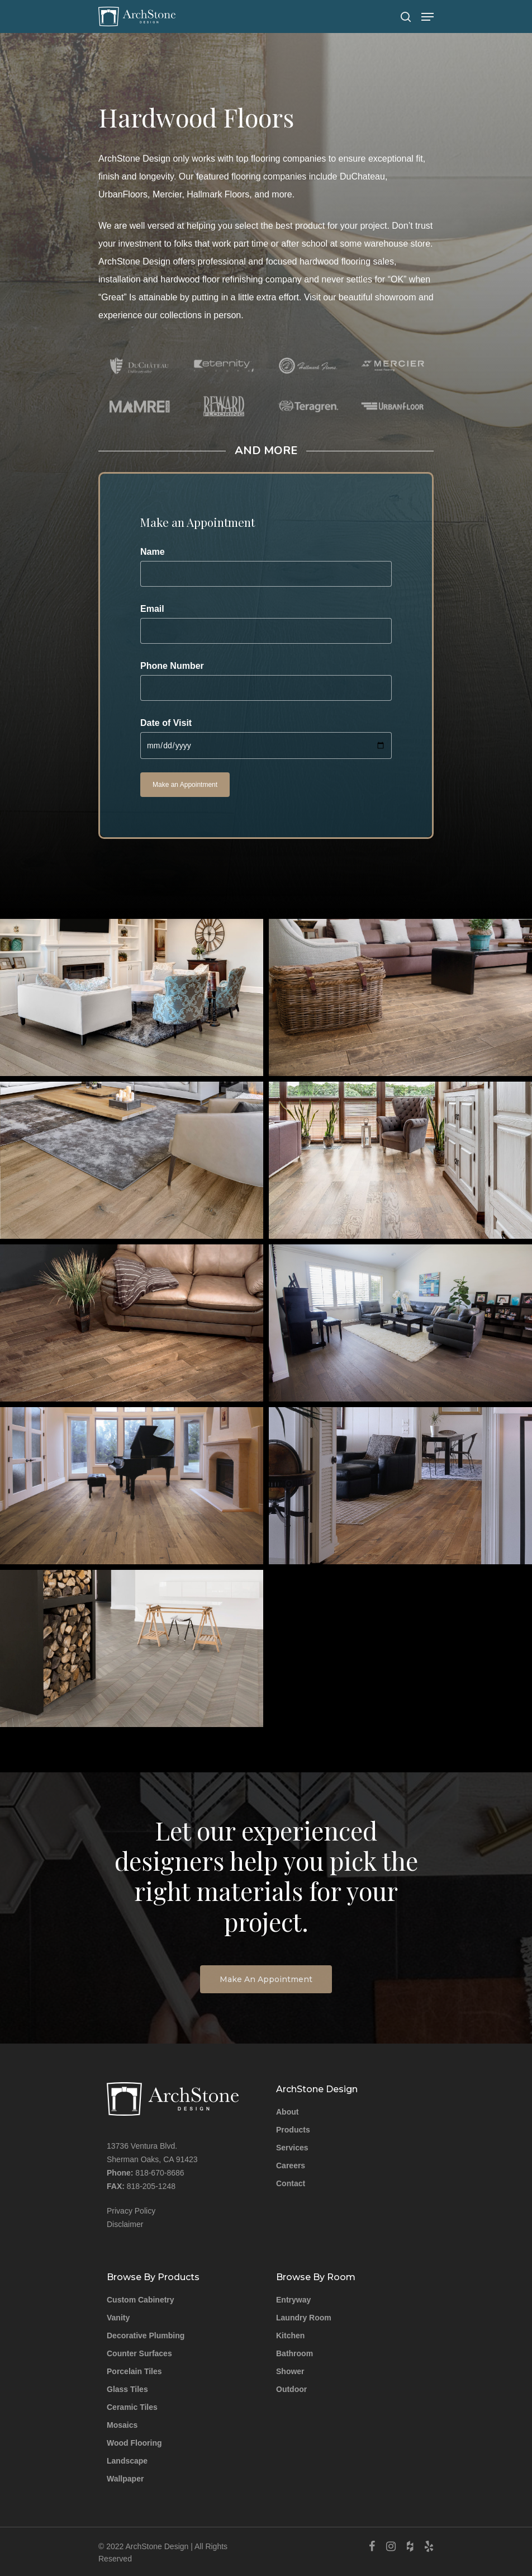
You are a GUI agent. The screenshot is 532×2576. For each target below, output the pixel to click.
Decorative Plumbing (145, 2335)
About (287, 2111)
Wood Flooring (134, 2442)
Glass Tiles (127, 2389)
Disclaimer (125, 2224)
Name (266, 567)
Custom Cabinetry (140, 2299)
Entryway (293, 2299)
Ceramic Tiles (132, 2407)
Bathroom (294, 2353)
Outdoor (291, 2389)
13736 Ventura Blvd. (142, 2145)
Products (293, 2129)
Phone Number (266, 681)
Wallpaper (125, 2478)
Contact (290, 2183)
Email (266, 624)
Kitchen (290, 2335)
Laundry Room (303, 2317)
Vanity (118, 2317)
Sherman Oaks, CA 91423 (152, 2159)
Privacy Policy (131, 2210)
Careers (290, 2165)
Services (292, 2147)
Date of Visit (266, 738)
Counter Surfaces (139, 2353)
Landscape (127, 2460)
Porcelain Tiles (134, 2371)
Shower (290, 2371)
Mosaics (122, 2425)
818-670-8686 (159, 2172)
